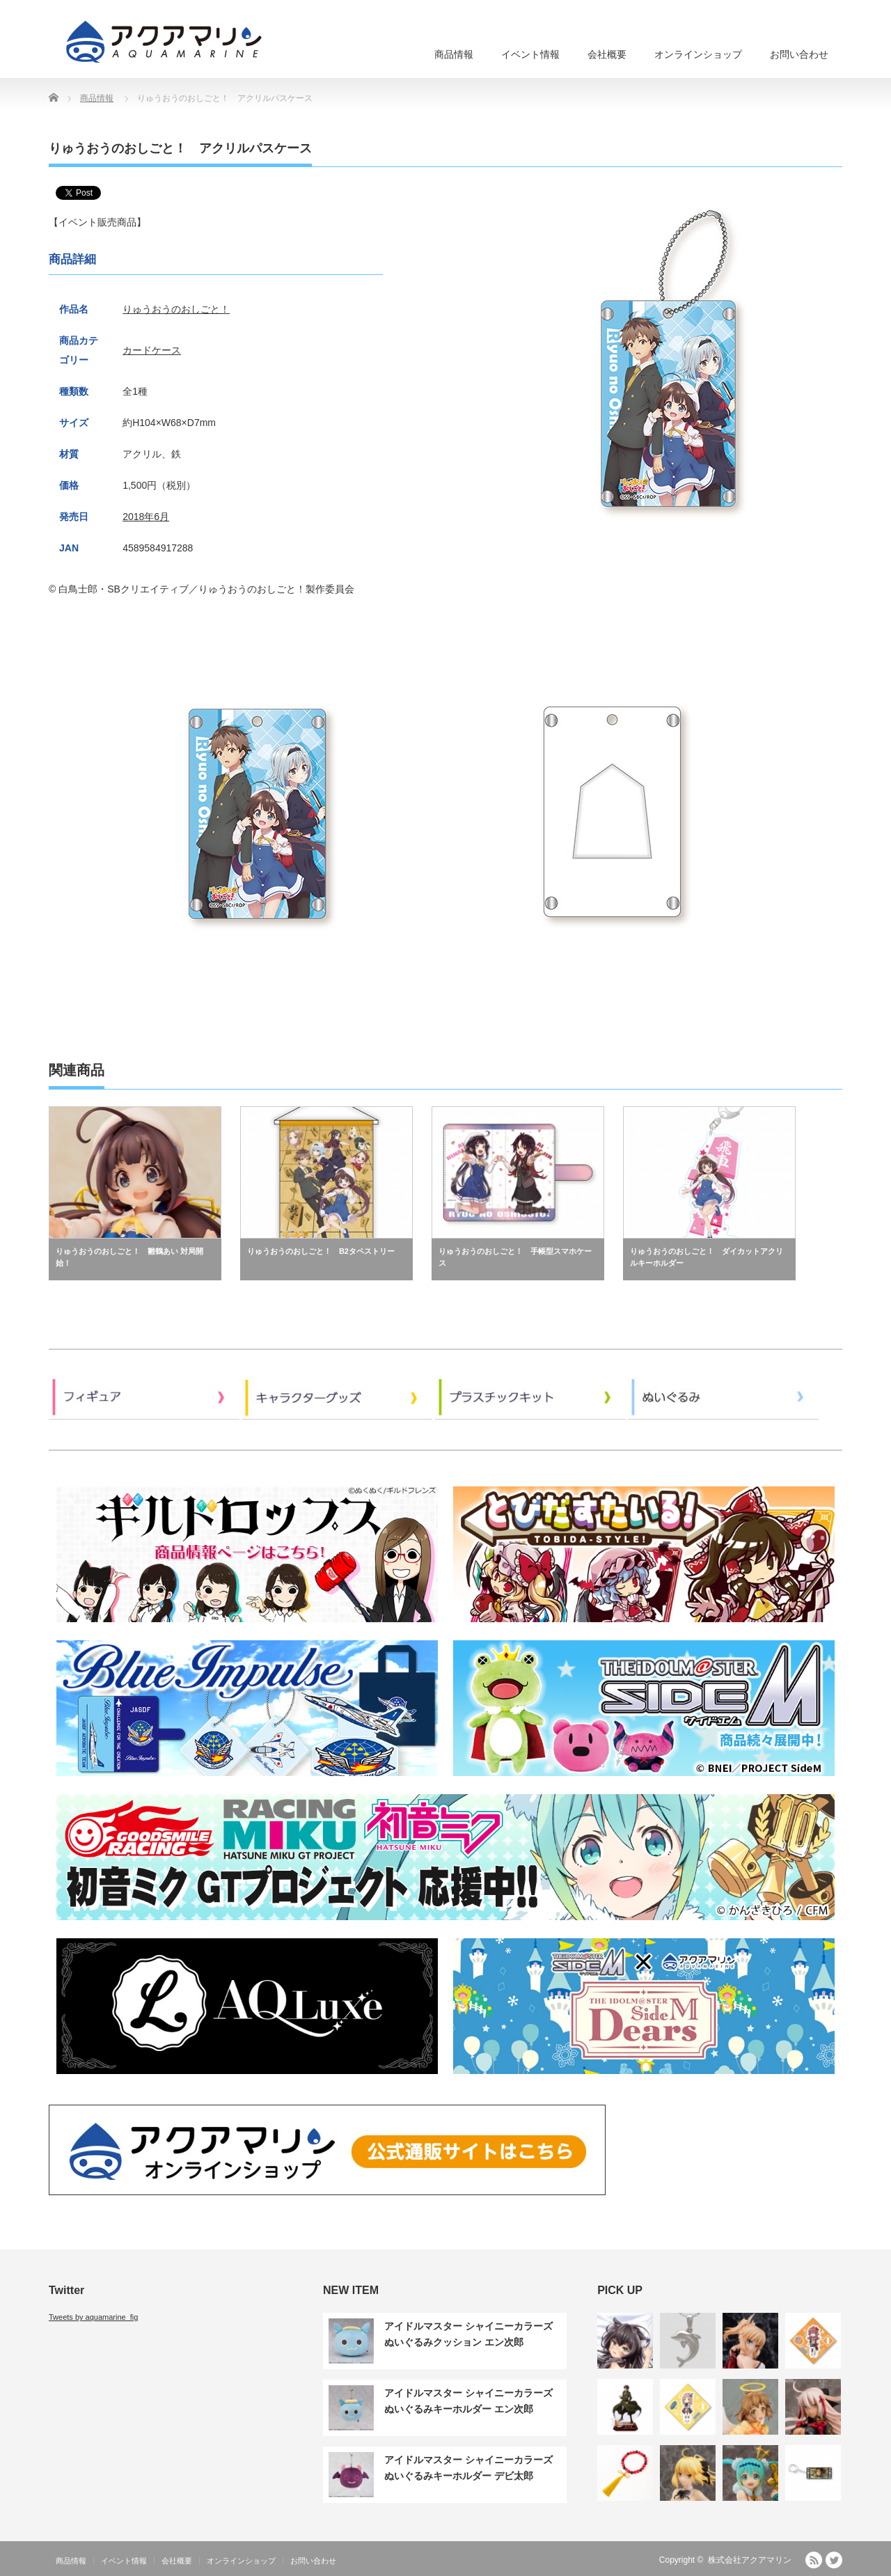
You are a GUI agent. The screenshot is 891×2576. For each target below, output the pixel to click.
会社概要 (607, 54)
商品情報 (453, 54)
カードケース (152, 350)
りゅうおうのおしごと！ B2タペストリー (321, 1251)
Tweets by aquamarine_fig (93, 2317)
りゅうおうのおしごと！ (176, 309)
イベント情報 (530, 54)
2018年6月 (146, 516)
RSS (813, 2560)
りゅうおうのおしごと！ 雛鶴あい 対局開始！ (129, 1257)
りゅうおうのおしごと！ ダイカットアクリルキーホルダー (706, 1257)
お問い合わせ (799, 54)
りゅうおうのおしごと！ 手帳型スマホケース (515, 1257)
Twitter (834, 2560)
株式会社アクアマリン (749, 2560)
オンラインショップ (698, 54)
